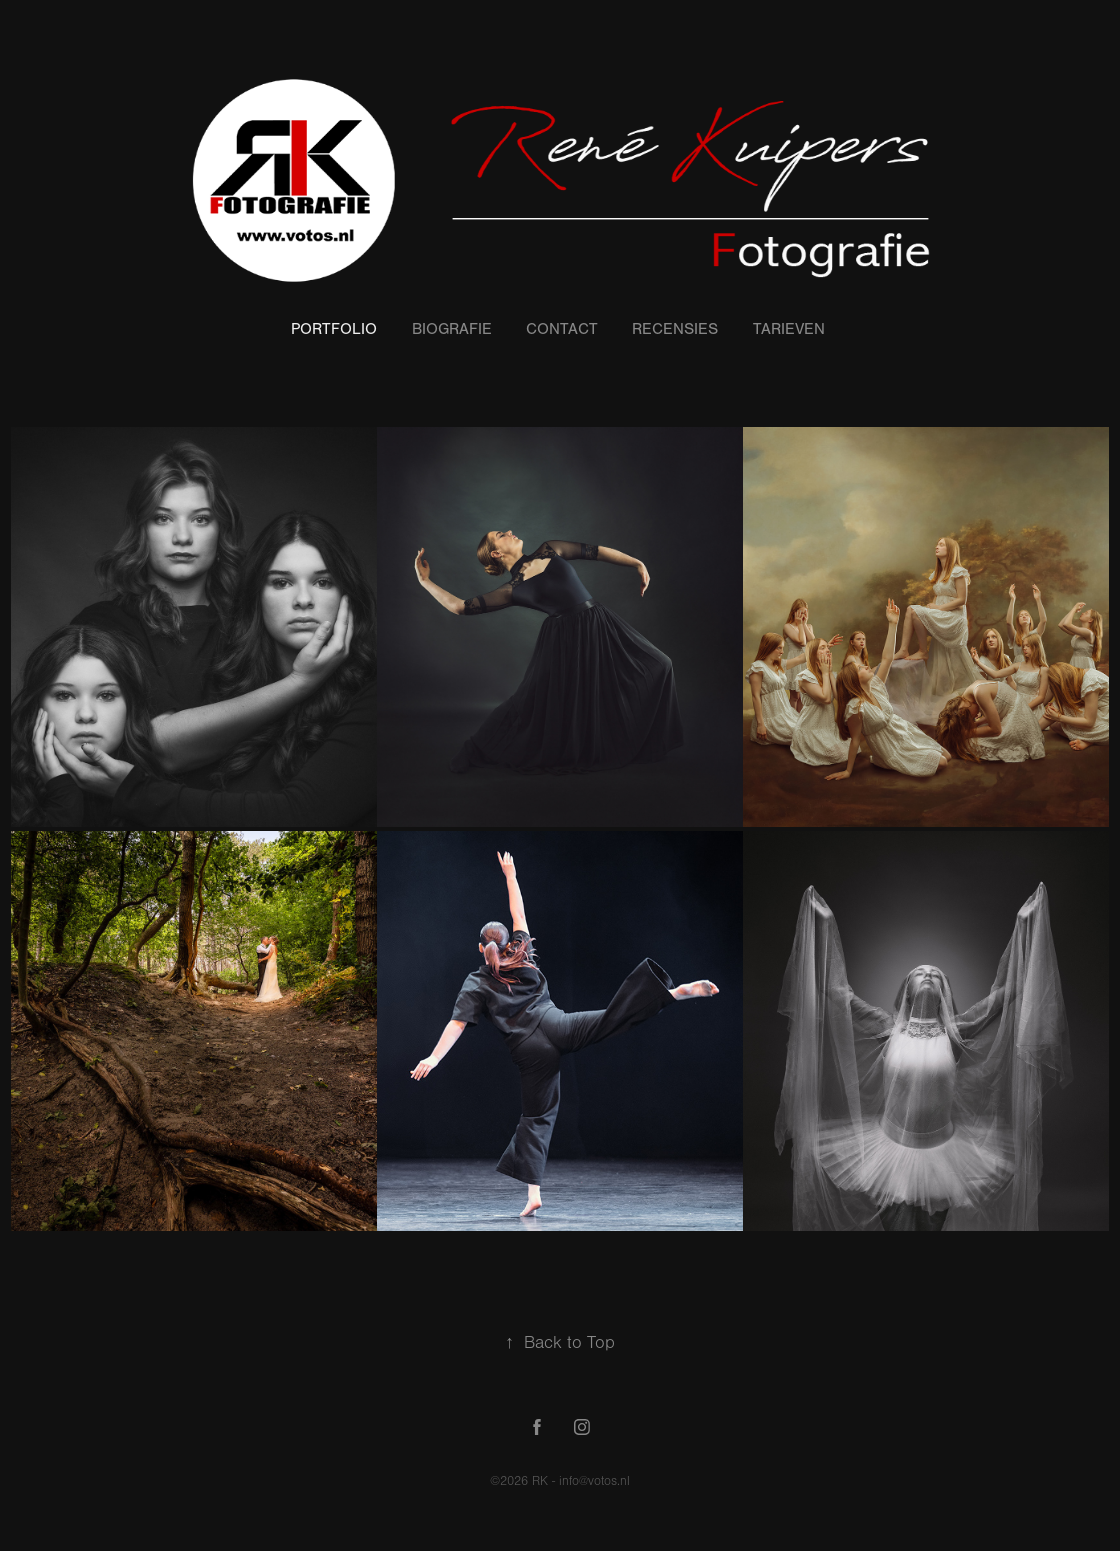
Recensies (675, 329)
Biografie (452, 329)
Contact (562, 329)
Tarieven (789, 329)
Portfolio (334, 329)
